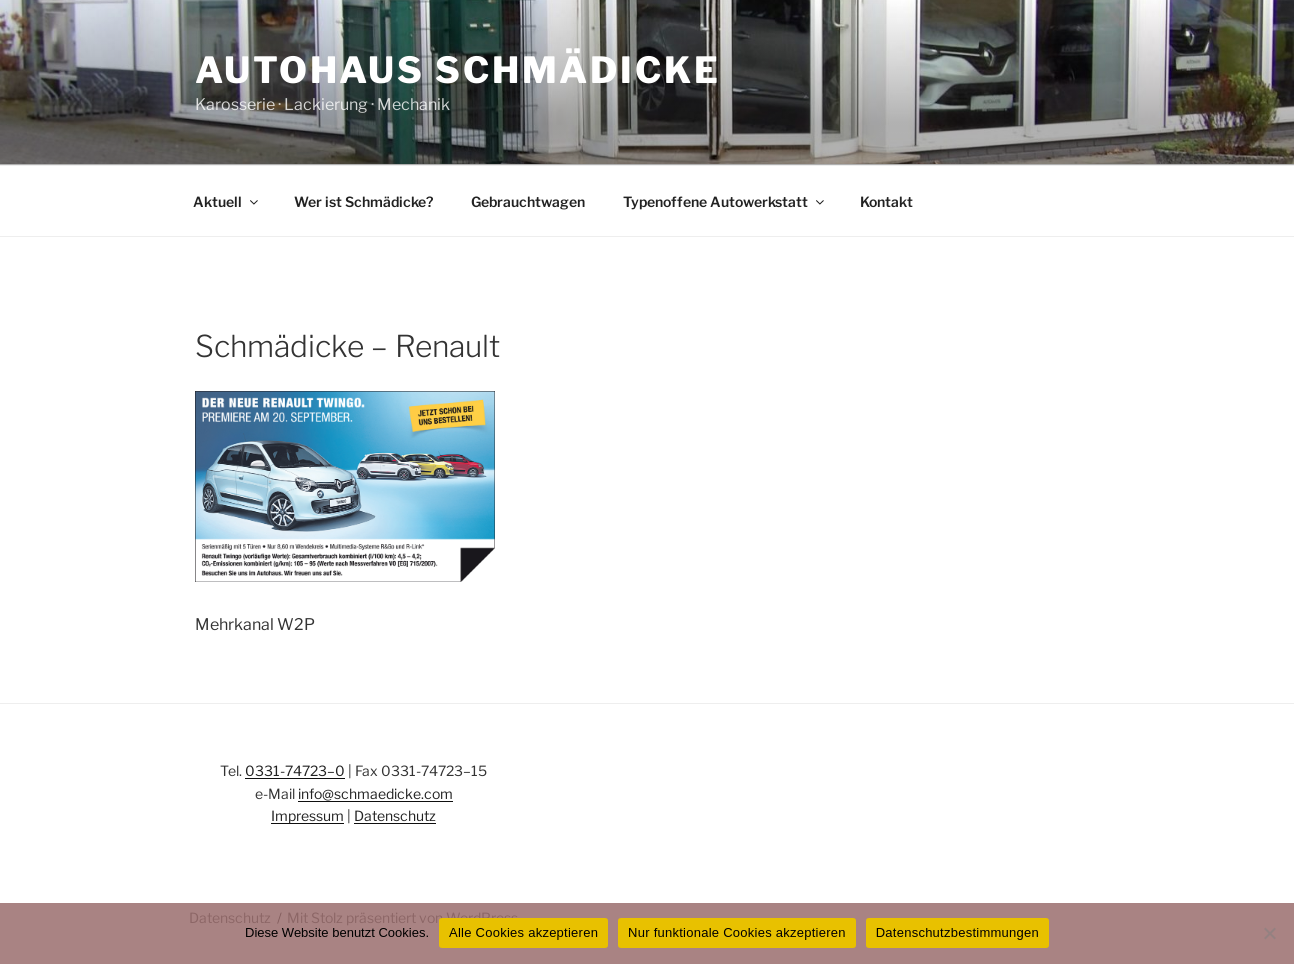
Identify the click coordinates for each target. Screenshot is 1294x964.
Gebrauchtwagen (528, 201)
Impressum (307, 815)
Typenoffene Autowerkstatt (725, 201)
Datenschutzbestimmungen (957, 932)
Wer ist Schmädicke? (363, 201)
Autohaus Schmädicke (458, 70)
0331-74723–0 (295, 770)
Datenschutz (395, 815)
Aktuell (227, 201)
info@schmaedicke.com (375, 793)
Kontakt (886, 201)
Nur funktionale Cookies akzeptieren (737, 932)
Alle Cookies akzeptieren (523, 932)
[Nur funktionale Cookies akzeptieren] (1269, 933)
